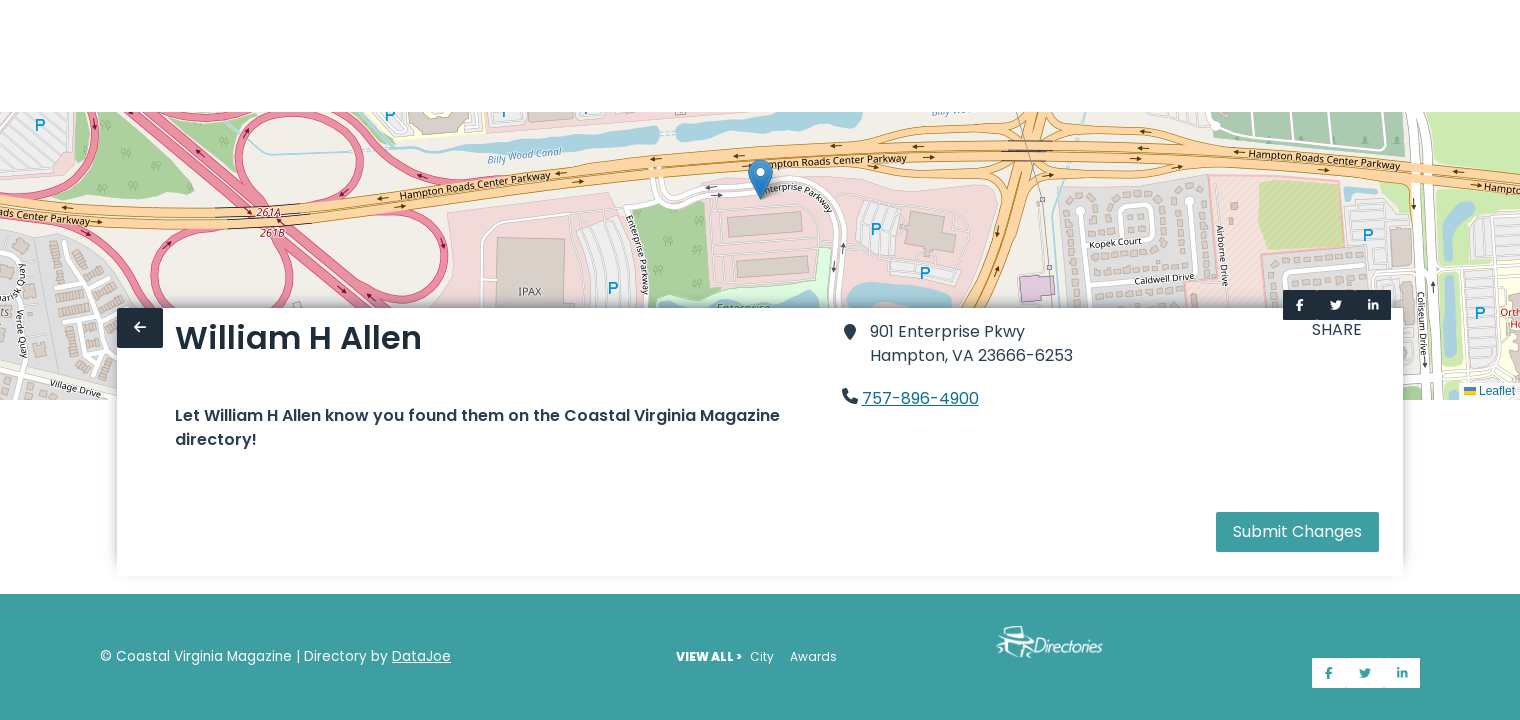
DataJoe (421, 656)
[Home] (12, 56)
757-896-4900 (920, 398)
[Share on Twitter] (1336, 305)
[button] (760, 179)
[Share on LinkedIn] (1373, 305)
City (762, 656)
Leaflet (1489, 391)
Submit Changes (1297, 531)
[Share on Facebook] (1300, 305)
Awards (813, 656)
